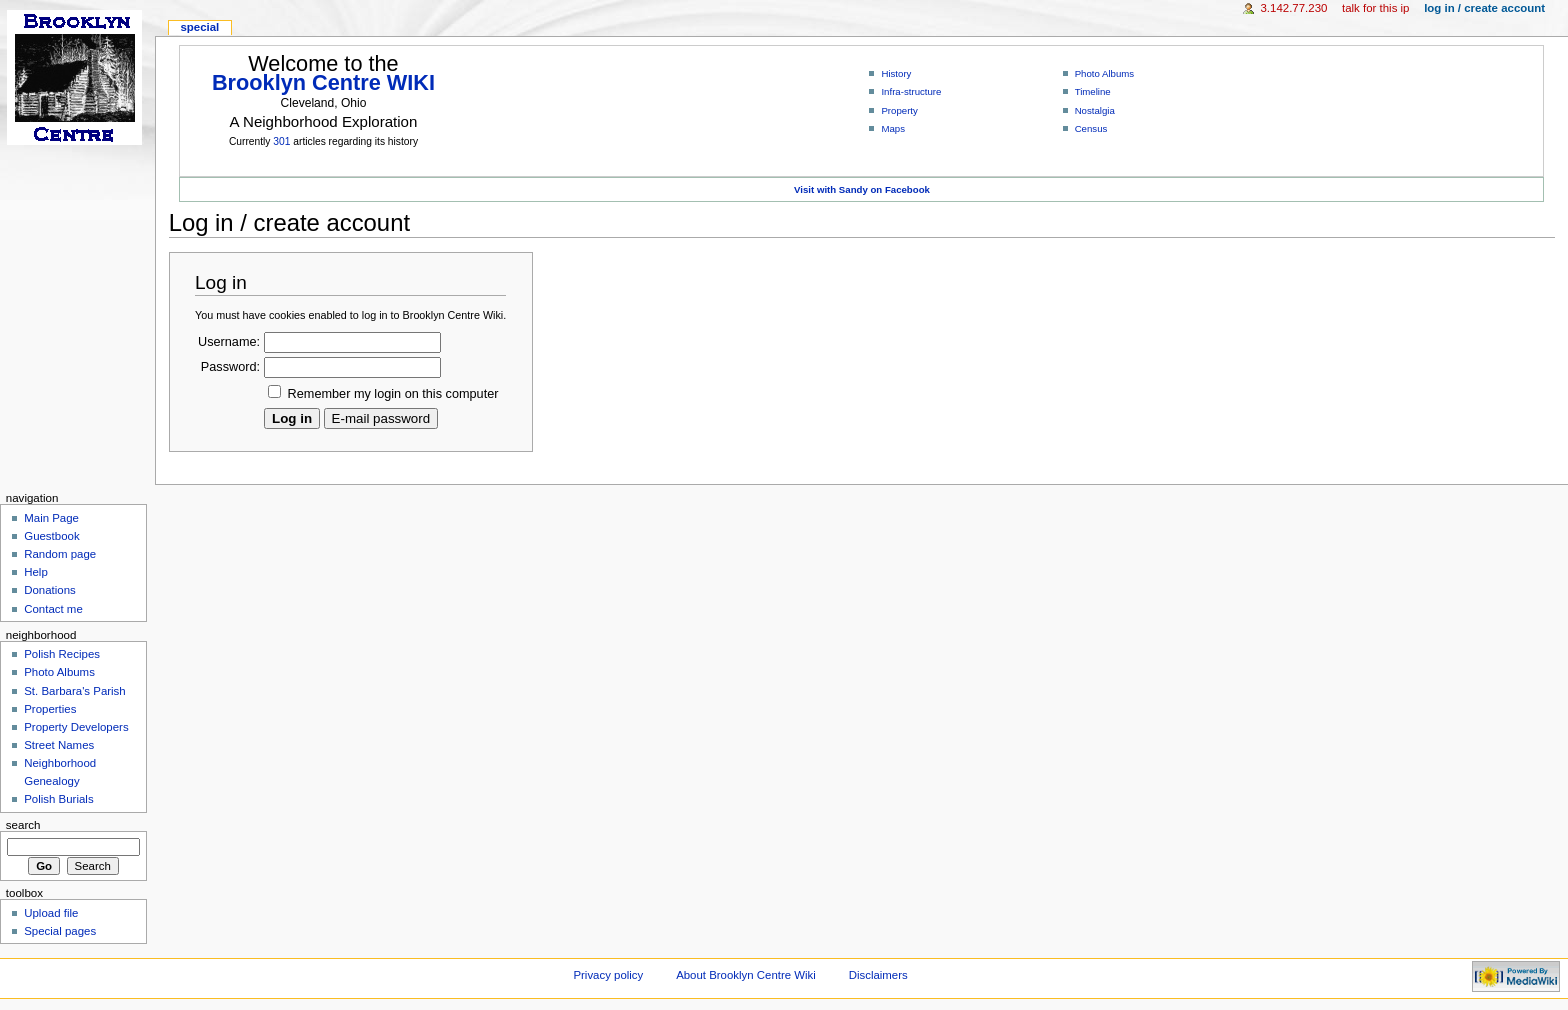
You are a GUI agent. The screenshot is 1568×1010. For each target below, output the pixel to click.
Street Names (59, 745)
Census (1091, 128)
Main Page (51, 518)
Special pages (60, 931)
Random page (60, 554)
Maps (893, 128)
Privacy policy (608, 975)
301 (281, 141)
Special (199, 27)
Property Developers (76, 727)
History (896, 73)
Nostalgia (1095, 110)
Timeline (1093, 91)
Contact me (53, 609)
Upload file (51, 913)
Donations (50, 590)
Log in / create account (1484, 8)
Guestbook (51, 536)
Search (23, 825)
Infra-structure (911, 91)
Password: (230, 367)
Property (899, 110)
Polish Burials (58, 799)
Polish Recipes (62, 654)
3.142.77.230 (1294, 8)
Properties (50, 709)
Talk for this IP (1375, 8)
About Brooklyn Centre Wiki (746, 975)
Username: (229, 342)
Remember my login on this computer (393, 394)
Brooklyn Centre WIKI (323, 82)
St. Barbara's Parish (75, 691)
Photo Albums (1105, 73)
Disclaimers (878, 975)
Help (36, 572)
